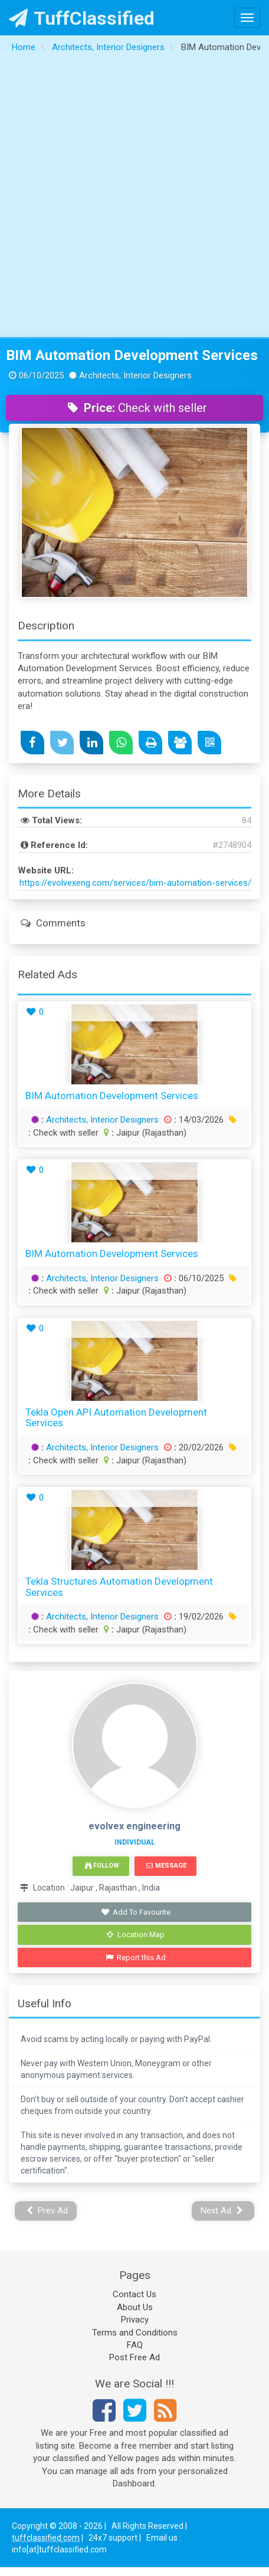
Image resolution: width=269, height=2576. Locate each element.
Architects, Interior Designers (102, 1119)
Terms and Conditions (135, 2332)
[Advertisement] (133, 198)
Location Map (136, 1934)
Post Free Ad (134, 2357)
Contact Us (134, 2294)
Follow (102, 1865)
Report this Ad (136, 1957)
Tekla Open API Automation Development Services (116, 1417)
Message (166, 1865)
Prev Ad (47, 2210)
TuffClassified (82, 18)
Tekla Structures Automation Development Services (119, 1586)
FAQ (135, 2345)
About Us (135, 2307)
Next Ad (222, 2210)
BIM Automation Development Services (132, 355)
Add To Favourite (136, 1912)
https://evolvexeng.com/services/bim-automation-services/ (135, 883)
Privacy (135, 2319)
